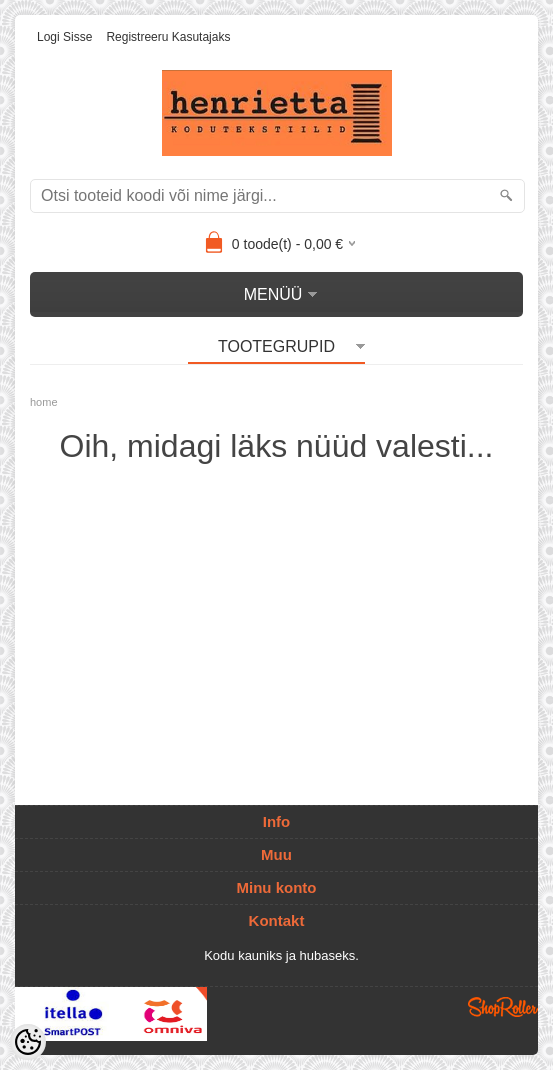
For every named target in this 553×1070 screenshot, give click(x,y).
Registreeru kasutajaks (168, 37)
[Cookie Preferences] (28, 1042)
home (44, 402)
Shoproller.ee (503, 1007)
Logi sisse (64, 37)
